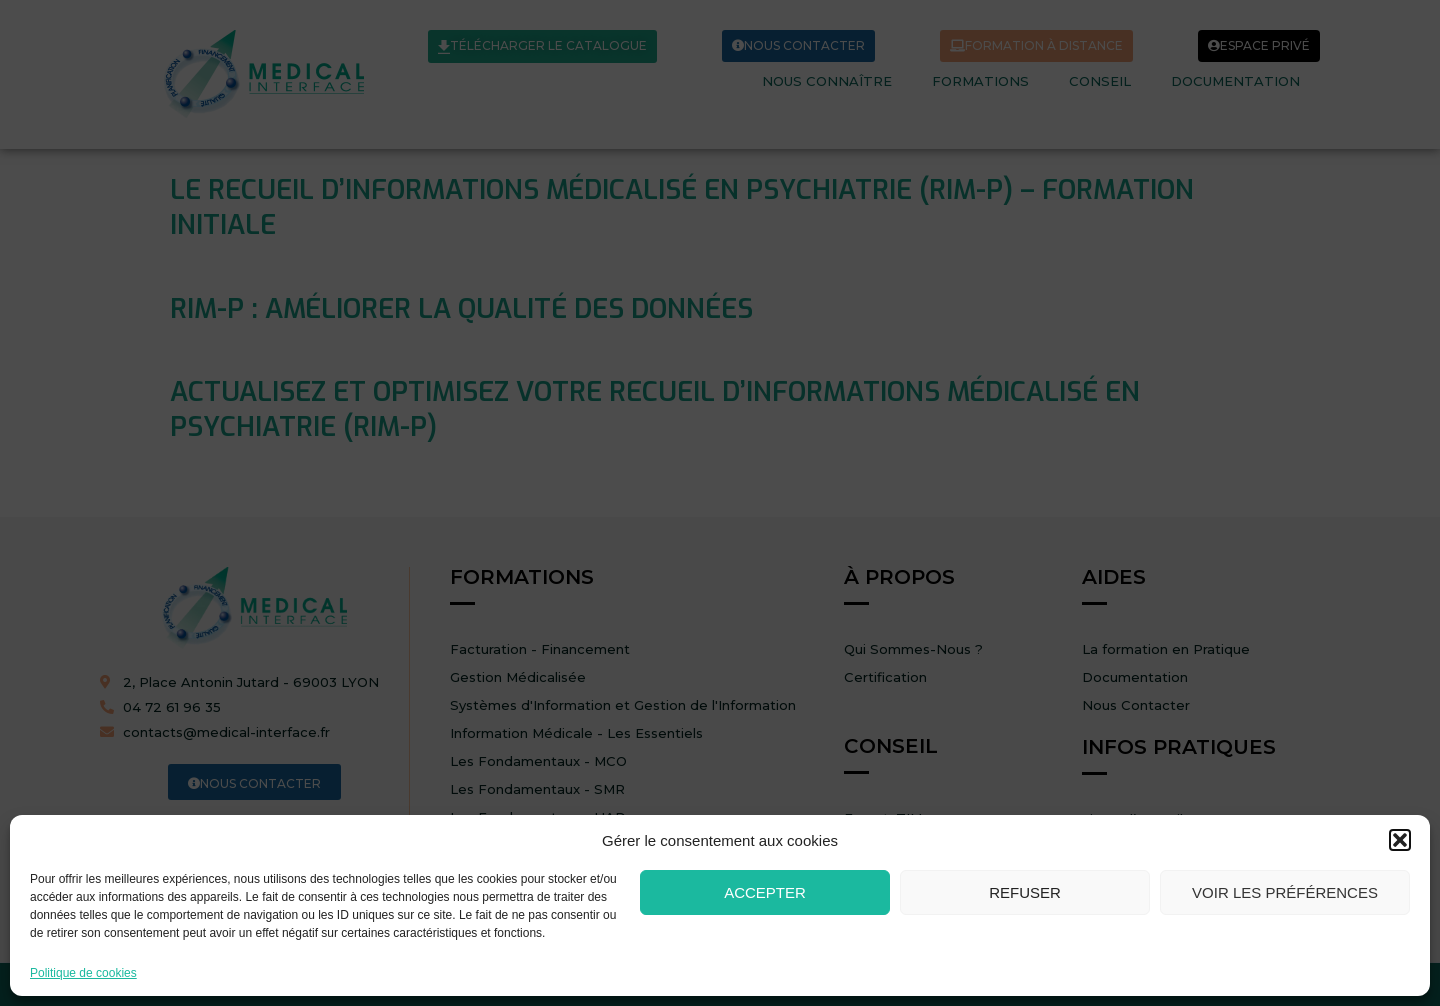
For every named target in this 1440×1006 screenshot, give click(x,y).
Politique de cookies (83, 973)
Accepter (765, 892)
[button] (1400, 840)
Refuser (1025, 892)
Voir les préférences (1285, 892)
